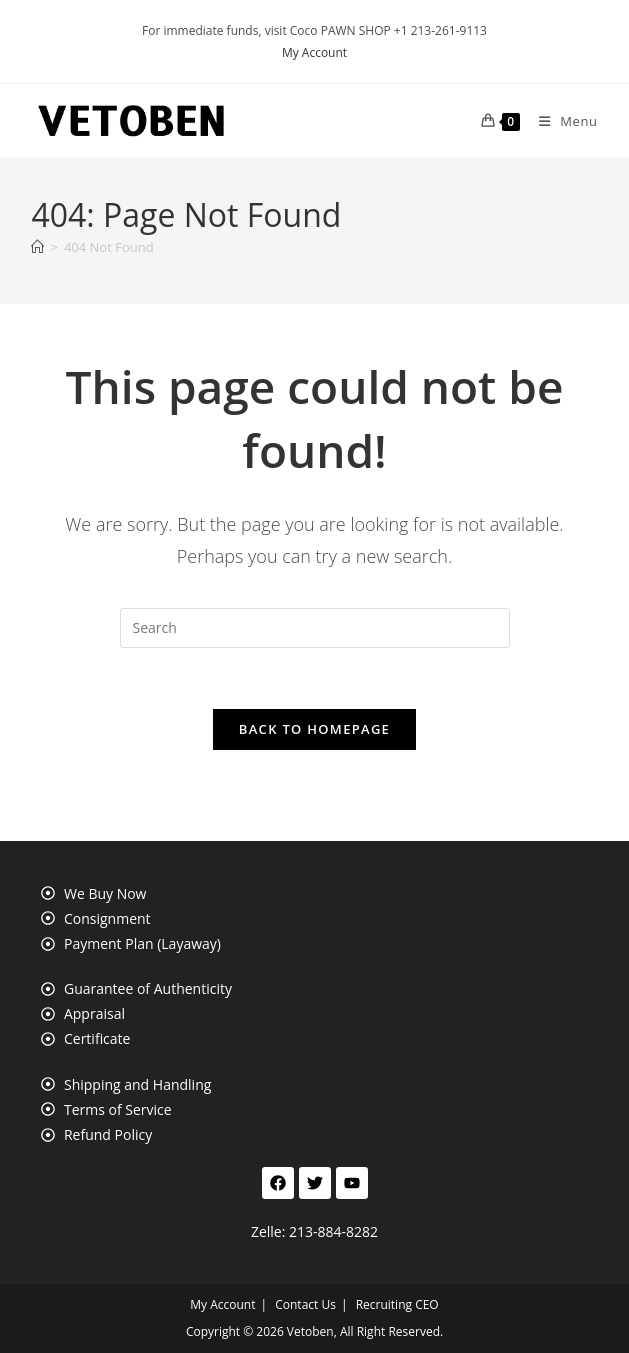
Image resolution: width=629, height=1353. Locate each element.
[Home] (37, 247)
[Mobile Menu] (561, 121)
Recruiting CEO (397, 1304)
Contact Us (305, 1304)
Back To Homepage (314, 729)
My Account (314, 52)
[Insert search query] (315, 628)
